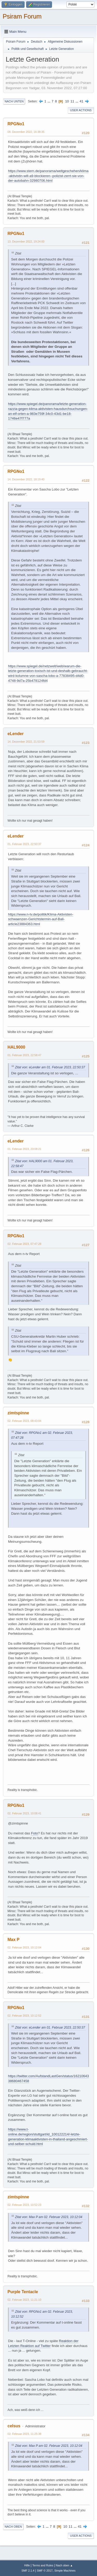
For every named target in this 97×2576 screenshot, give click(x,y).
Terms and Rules (42, 2565)
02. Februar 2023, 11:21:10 (24, 2299)
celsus (14, 2426)
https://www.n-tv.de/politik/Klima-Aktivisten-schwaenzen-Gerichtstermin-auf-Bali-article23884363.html (40, 919)
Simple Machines (65, 2570)
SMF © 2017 (45, 2570)
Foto (34, 1833)
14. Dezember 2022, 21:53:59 (26, 741)
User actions (81, 110)
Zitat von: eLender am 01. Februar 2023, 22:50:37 (50, 1067)
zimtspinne (18, 1413)
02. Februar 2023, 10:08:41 (24, 1813)
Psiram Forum (22, 16)
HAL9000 (16, 1047)
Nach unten (14, 101)
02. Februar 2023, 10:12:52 (24, 2015)
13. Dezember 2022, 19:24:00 (26, 241)
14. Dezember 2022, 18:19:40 (26, 479)
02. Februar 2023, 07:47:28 (24, 1243)
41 (82, 101)
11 (72, 101)
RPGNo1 (16, 124)
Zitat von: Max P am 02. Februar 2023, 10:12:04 (48, 2217)
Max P (13, 1939)
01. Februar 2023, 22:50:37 (24, 844)
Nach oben (13, 2526)
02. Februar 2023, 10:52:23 (24, 2204)
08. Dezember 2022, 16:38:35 (26, 131)
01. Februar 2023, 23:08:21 (24, 1148)
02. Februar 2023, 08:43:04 (24, 1420)
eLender (16, 733)
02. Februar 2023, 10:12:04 (24, 1947)
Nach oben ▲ (64, 2565)
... (49, 101)
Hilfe (27, 2565)
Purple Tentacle (23, 2292)
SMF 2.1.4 (27, 2570)
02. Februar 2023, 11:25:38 (24, 2433)
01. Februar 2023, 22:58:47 (24, 1055)
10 (67, 101)
